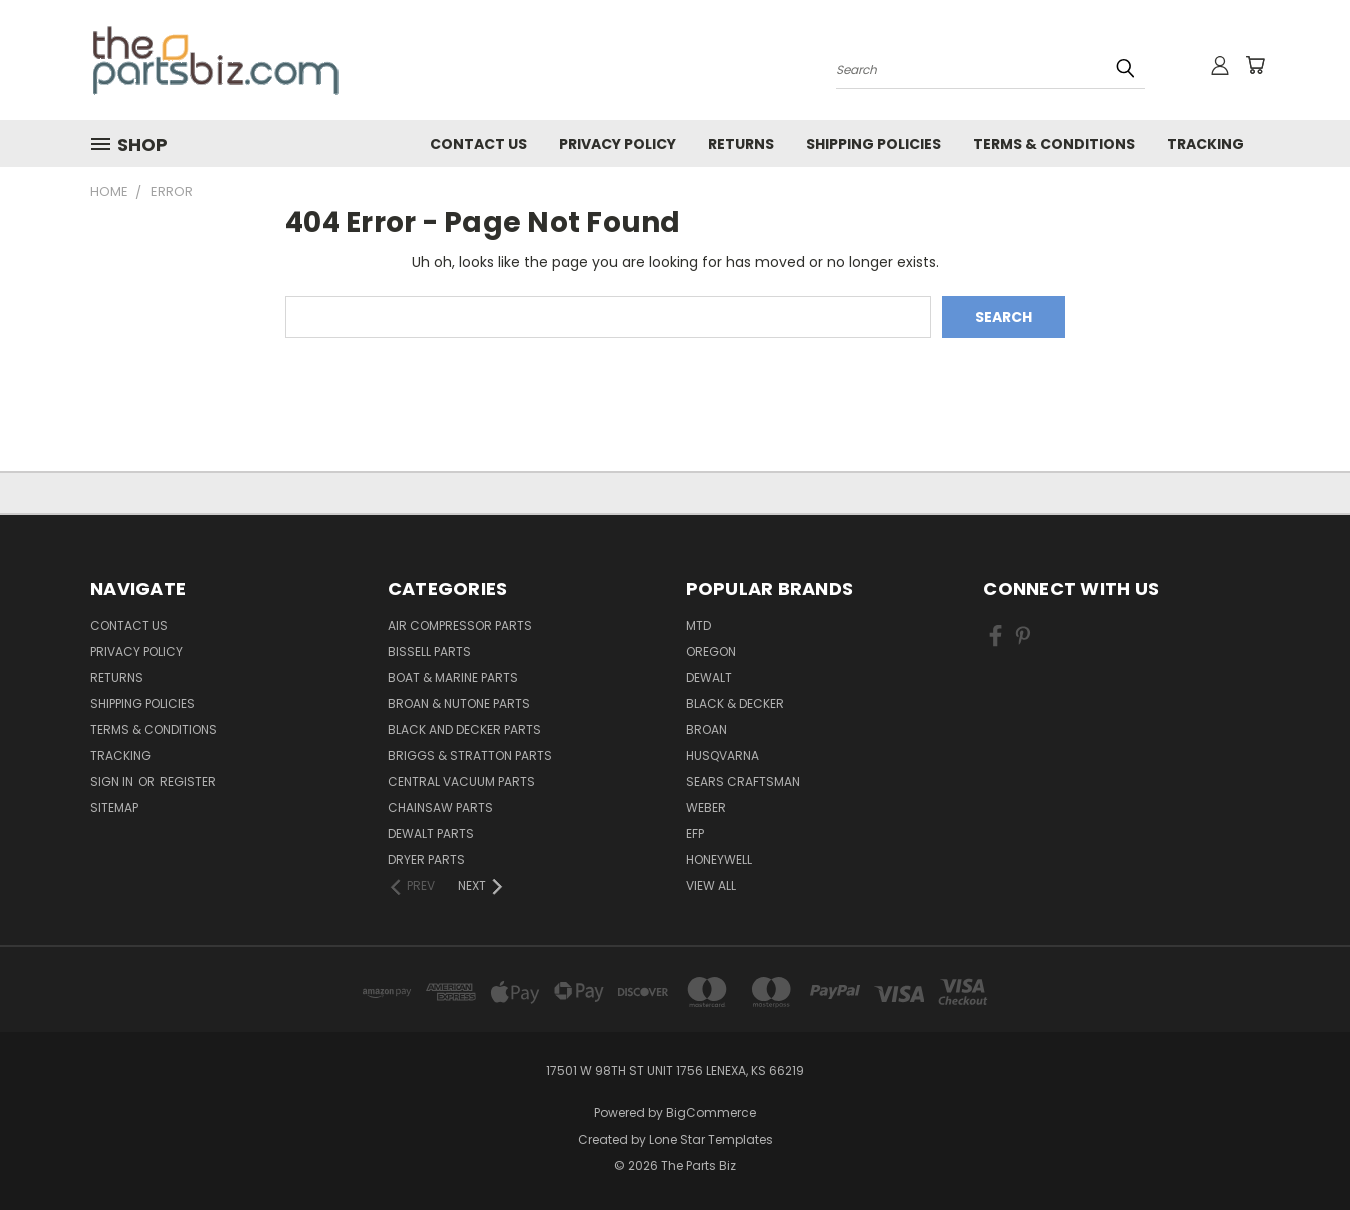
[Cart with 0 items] (1255, 65)
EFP (695, 833)
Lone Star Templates (711, 1139)
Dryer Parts (426, 859)
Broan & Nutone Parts (459, 703)
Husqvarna (722, 755)
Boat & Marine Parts (453, 677)
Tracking (1205, 144)
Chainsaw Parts (440, 807)
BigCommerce (711, 1112)
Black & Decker (735, 703)
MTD (698, 625)
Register (188, 781)
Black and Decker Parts (464, 729)
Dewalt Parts (431, 833)
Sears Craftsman (743, 781)
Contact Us (478, 144)
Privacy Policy (617, 144)
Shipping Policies (873, 144)
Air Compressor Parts (460, 625)
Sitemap (114, 807)
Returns (741, 144)
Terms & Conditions (1054, 144)
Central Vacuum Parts (461, 781)
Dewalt (709, 677)
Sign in (113, 781)
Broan (706, 729)
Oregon (711, 651)
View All (711, 885)
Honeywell (719, 859)
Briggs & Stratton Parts (470, 755)
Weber (706, 807)
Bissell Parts (429, 651)
